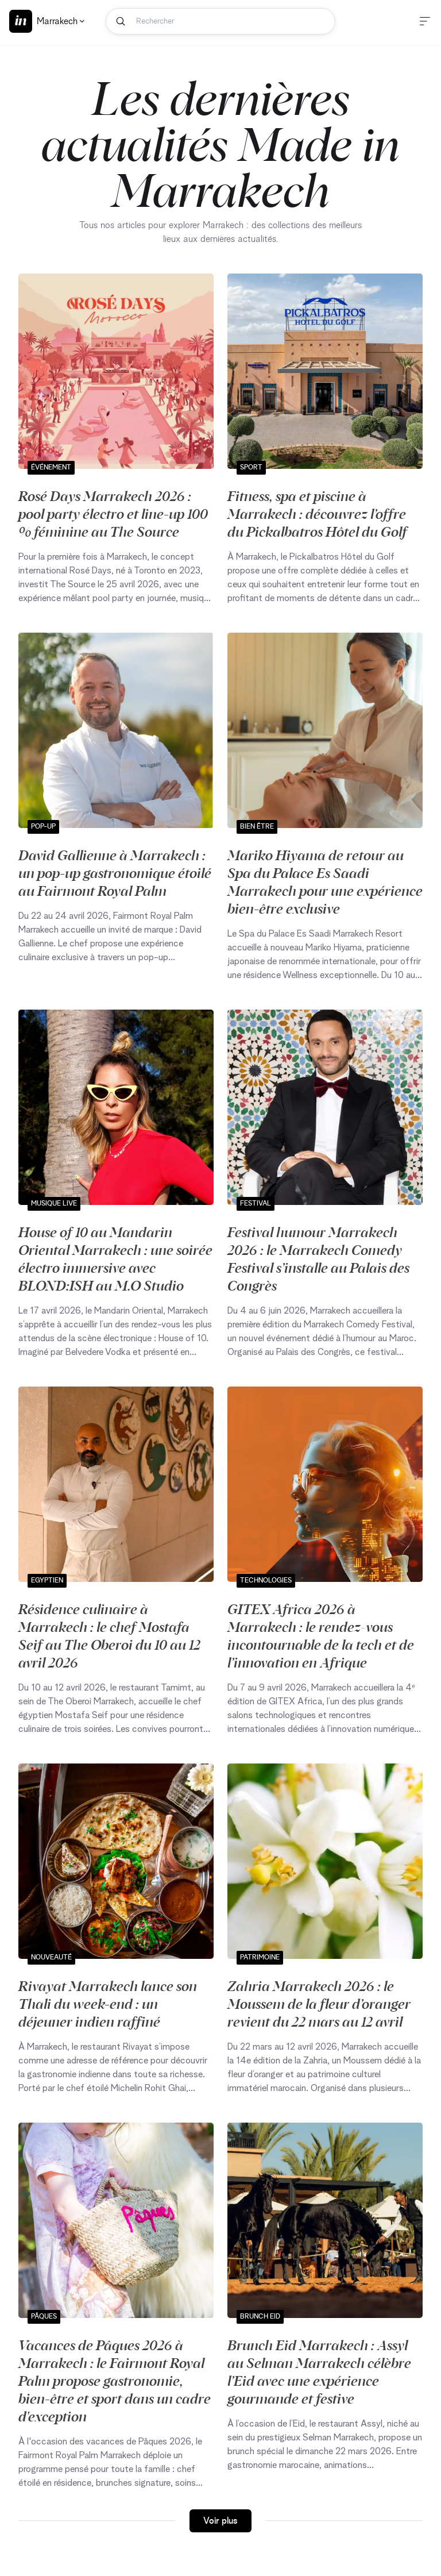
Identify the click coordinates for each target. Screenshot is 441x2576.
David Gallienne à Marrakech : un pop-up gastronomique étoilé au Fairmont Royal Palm (114, 872)
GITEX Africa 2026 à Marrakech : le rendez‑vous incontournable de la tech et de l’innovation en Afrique (320, 1635)
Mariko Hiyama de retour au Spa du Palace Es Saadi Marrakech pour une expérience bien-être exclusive (325, 881)
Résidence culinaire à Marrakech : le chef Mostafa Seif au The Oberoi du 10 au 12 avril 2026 (109, 1635)
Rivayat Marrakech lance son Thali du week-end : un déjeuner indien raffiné (107, 2003)
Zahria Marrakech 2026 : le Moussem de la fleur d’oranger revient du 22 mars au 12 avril (319, 2003)
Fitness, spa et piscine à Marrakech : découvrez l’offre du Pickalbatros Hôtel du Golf (317, 513)
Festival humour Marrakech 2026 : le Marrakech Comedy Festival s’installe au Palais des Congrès (318, 1258)
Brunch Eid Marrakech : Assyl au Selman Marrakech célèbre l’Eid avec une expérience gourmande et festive (319, 2371)
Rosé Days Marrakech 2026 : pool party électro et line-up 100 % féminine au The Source (113, 513)
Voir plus (220, 2520)
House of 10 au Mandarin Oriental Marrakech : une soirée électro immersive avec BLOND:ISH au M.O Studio (115, 1258)
